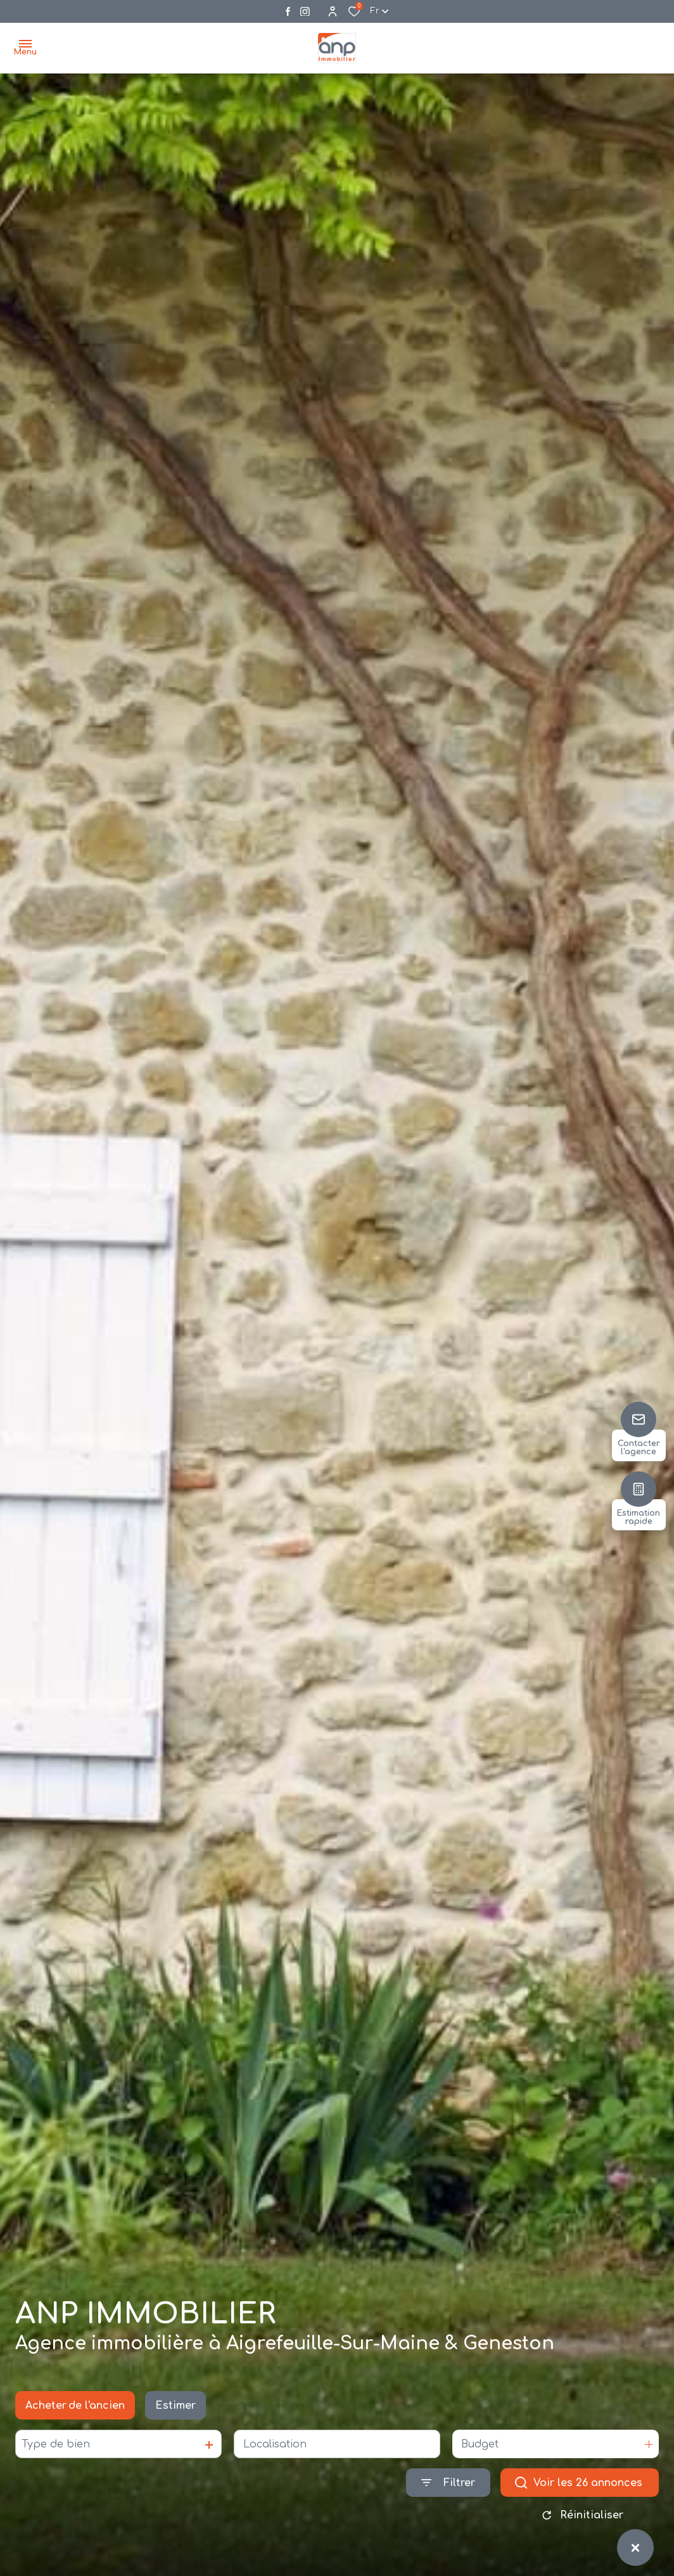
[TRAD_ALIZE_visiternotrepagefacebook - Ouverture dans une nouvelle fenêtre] (288, 11)
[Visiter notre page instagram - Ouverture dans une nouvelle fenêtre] (305, 11)
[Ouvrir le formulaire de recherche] (448, 2491)
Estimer (175, 2413)
